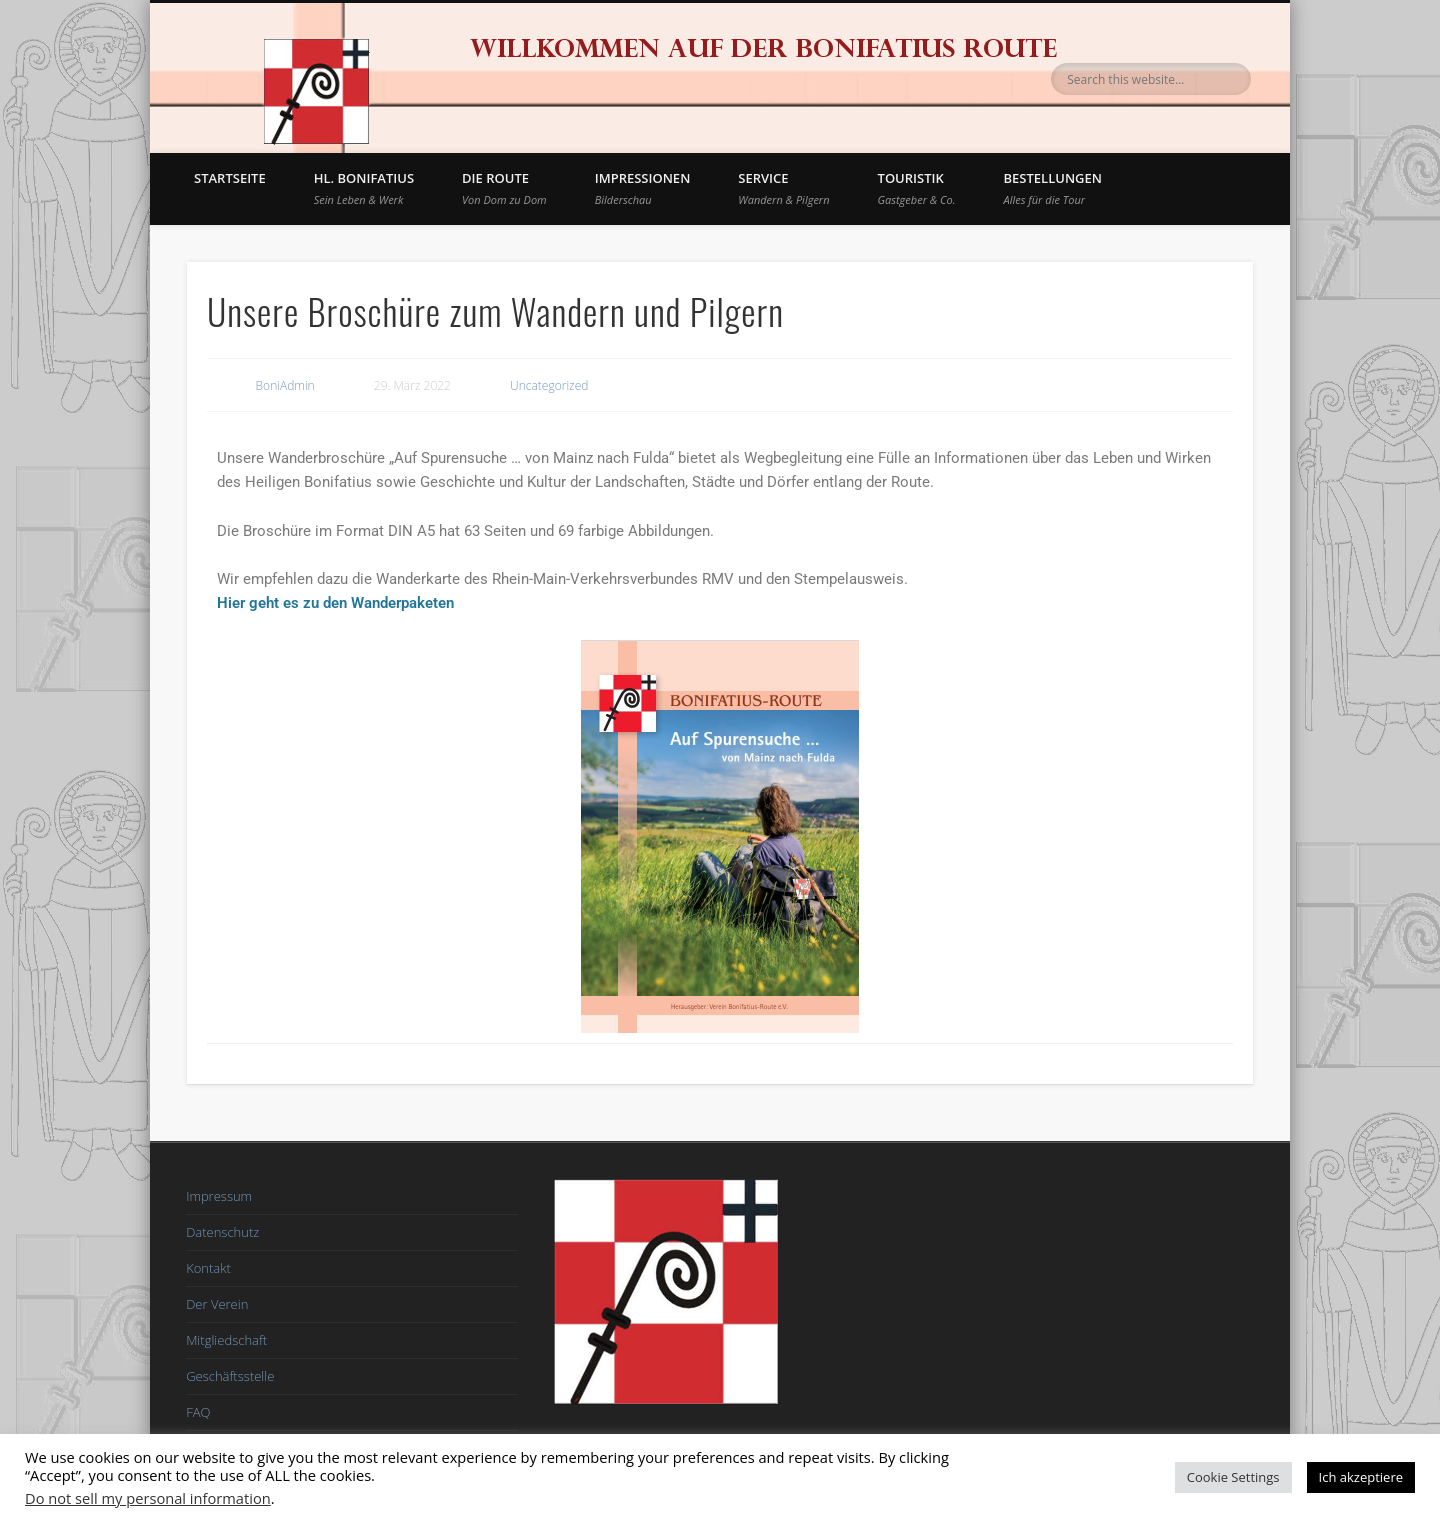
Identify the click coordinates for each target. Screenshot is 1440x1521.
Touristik (917, 188)
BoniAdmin (285, 385)
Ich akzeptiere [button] (1361, 1477)
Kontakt (208, 1268)
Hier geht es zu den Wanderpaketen (335, 603)
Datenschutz (222, 1232)
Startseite (230, 178)
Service (783, 188)
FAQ (198, 1412)
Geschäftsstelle (230, 1376)
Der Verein (217, 1304)
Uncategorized (549, 385)
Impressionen (643, 188)
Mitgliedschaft (226, 1340)
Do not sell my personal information (148, 1498)
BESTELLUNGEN (1053, 188)
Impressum (219, 1196)
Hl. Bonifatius (364, 188)
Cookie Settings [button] (1233, 1477)
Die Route (504, 188)
